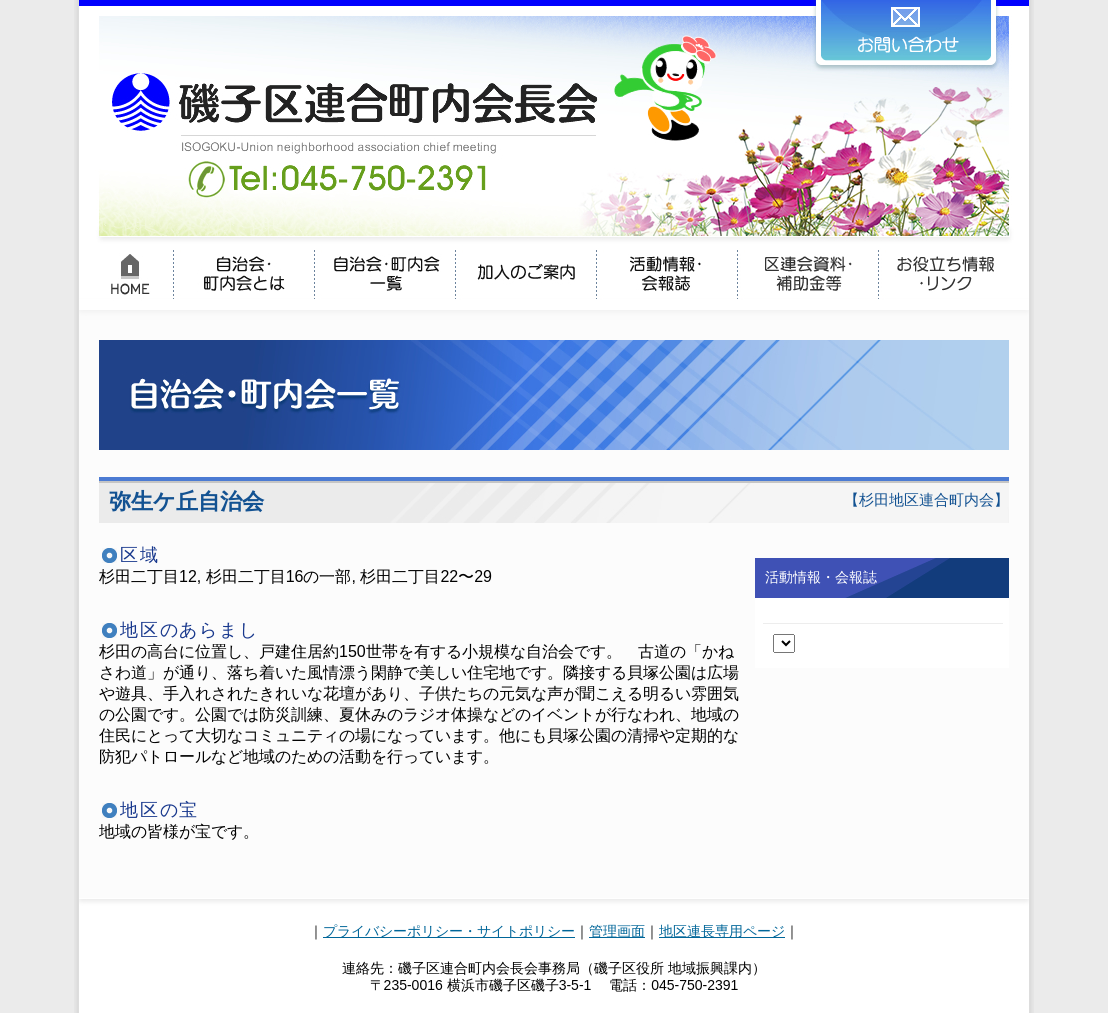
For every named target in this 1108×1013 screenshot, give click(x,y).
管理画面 (617, 931)
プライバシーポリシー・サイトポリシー (449, 931)
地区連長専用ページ (722, 931)
